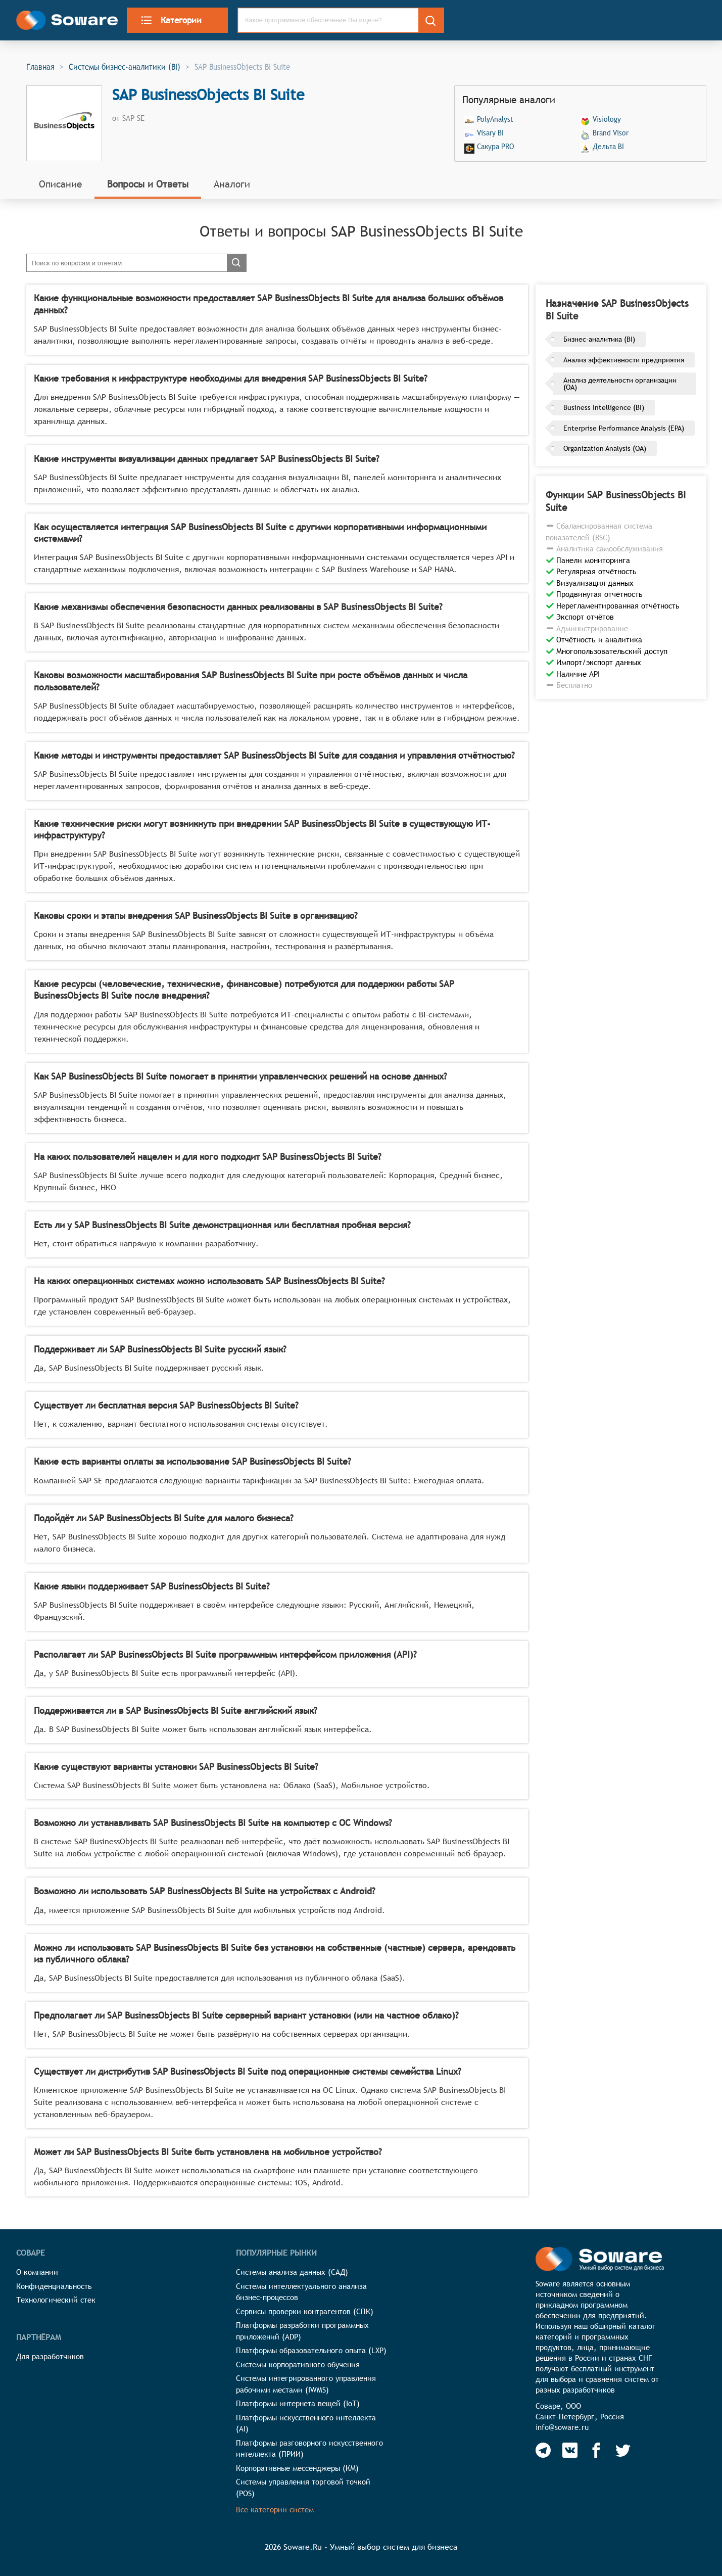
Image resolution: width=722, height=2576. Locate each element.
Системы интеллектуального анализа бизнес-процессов (301, 2292)
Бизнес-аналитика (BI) (599, 339)
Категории (171, 20)
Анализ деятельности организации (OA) (620, 383)
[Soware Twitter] (623, 2450)
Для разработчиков (50, 2356)
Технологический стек (55, 2300)
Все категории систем (275, 2509)
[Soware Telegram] (543, 2450)
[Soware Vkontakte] (569, 2450)
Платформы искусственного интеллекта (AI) (306, 2423)
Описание (60, 184)
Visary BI (490, 133)
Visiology (607, 119)
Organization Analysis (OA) (604, 448)
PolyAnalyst (495, 119)
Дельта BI (608, 147)
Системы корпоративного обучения (298, 2364)
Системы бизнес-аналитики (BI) (124, 67)
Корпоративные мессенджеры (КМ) (297, 2468)
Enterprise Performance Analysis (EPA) (623, 428)
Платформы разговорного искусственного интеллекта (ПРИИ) (309, 2449)
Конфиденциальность (54, 2286)
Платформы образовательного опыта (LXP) (311, 2350)
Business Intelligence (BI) (603, 407)
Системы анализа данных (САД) (292, 2272)
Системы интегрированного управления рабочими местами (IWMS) (306, 2384)
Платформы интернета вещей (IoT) (298, 2403)
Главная (40, 67)
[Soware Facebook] (596, 2450)
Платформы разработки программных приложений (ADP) (302, 2331)
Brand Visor (611, 133)
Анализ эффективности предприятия (623, 360)
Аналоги (232, 184)
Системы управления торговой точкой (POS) (303, 2487)
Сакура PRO (495, 147)
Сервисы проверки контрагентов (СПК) (304, 2311)
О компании (37, 2272)
